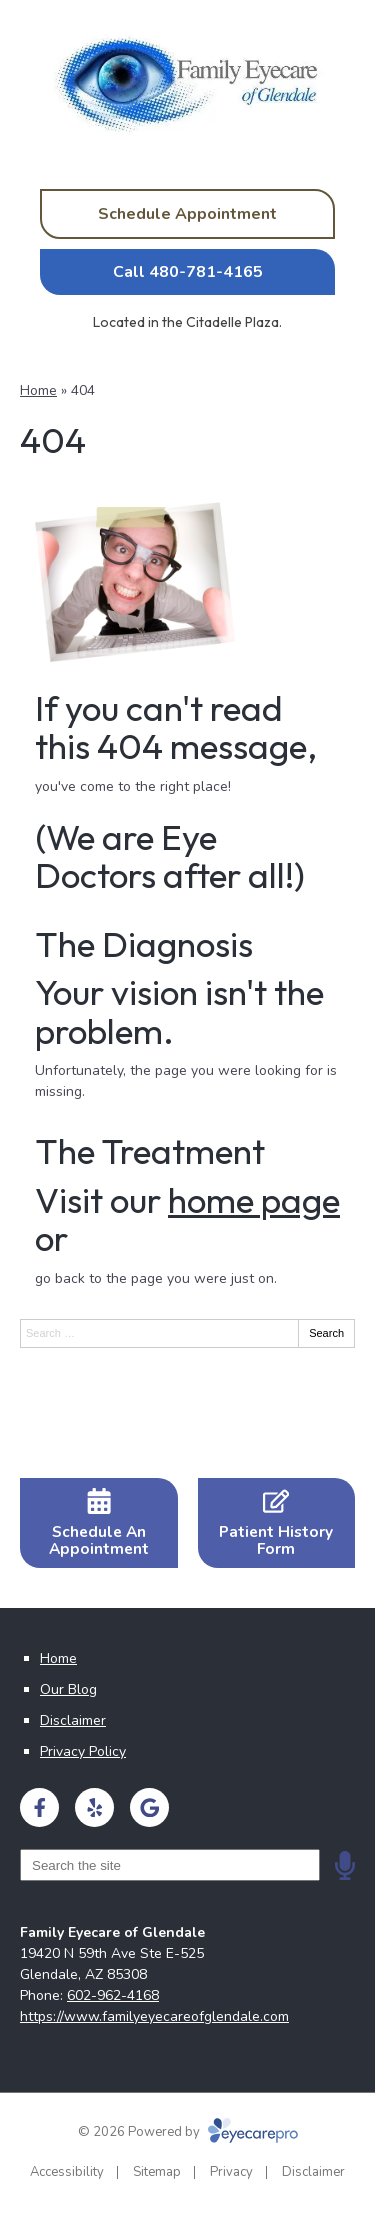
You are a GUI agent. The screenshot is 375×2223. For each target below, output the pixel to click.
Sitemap (157, 2172)
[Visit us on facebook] (39, 1807)
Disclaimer (73, 1720)
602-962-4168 (113, 1995)
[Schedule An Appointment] (99, 1523)
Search (326, 1333)
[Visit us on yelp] (94, 1807)
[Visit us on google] (149, 1807)
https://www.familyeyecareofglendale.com (154, 2016)
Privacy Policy (83, 1751)
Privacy (231, 2172)
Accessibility (67, 2172)
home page (254, 1200)
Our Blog (68, 1689)
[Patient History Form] (277, 1523)
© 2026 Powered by (188, 2132)
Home (38, 390)
